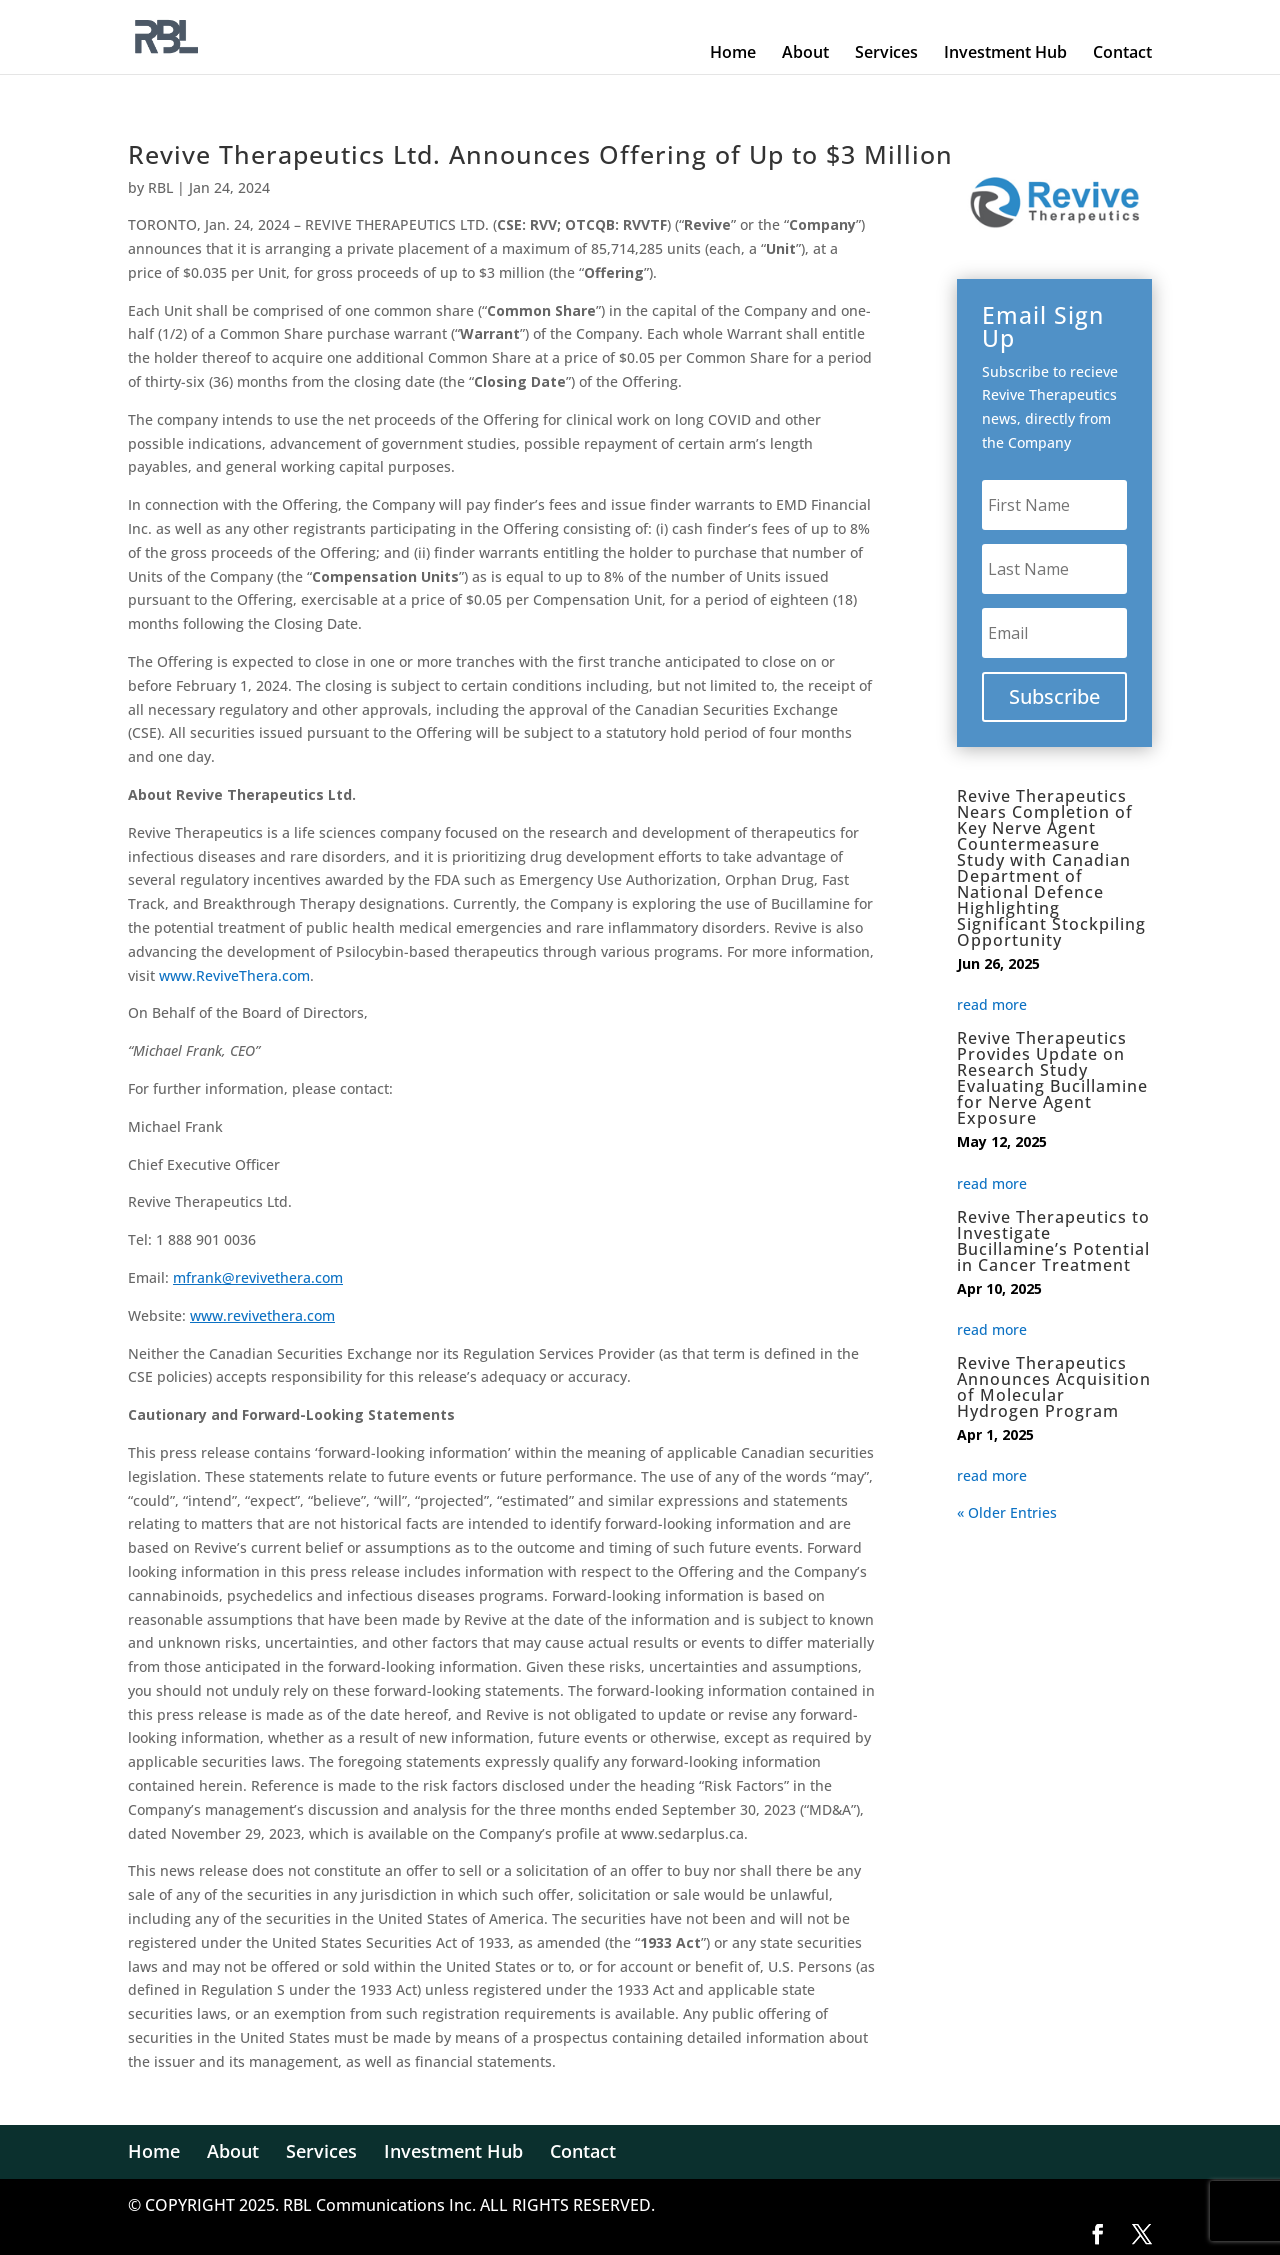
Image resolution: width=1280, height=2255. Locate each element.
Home (733, 52)
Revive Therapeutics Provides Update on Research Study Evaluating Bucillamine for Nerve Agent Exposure (1052, 1078)
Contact (1122, 52)
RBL (160, 187)
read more (992, 1000)
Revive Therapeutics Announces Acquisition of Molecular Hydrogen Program (1054, 1387)
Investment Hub (1005, 52)
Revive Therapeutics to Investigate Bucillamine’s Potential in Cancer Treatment (1053, 1241)
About (805, 52)
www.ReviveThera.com (234, 975)
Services (886, 52)
